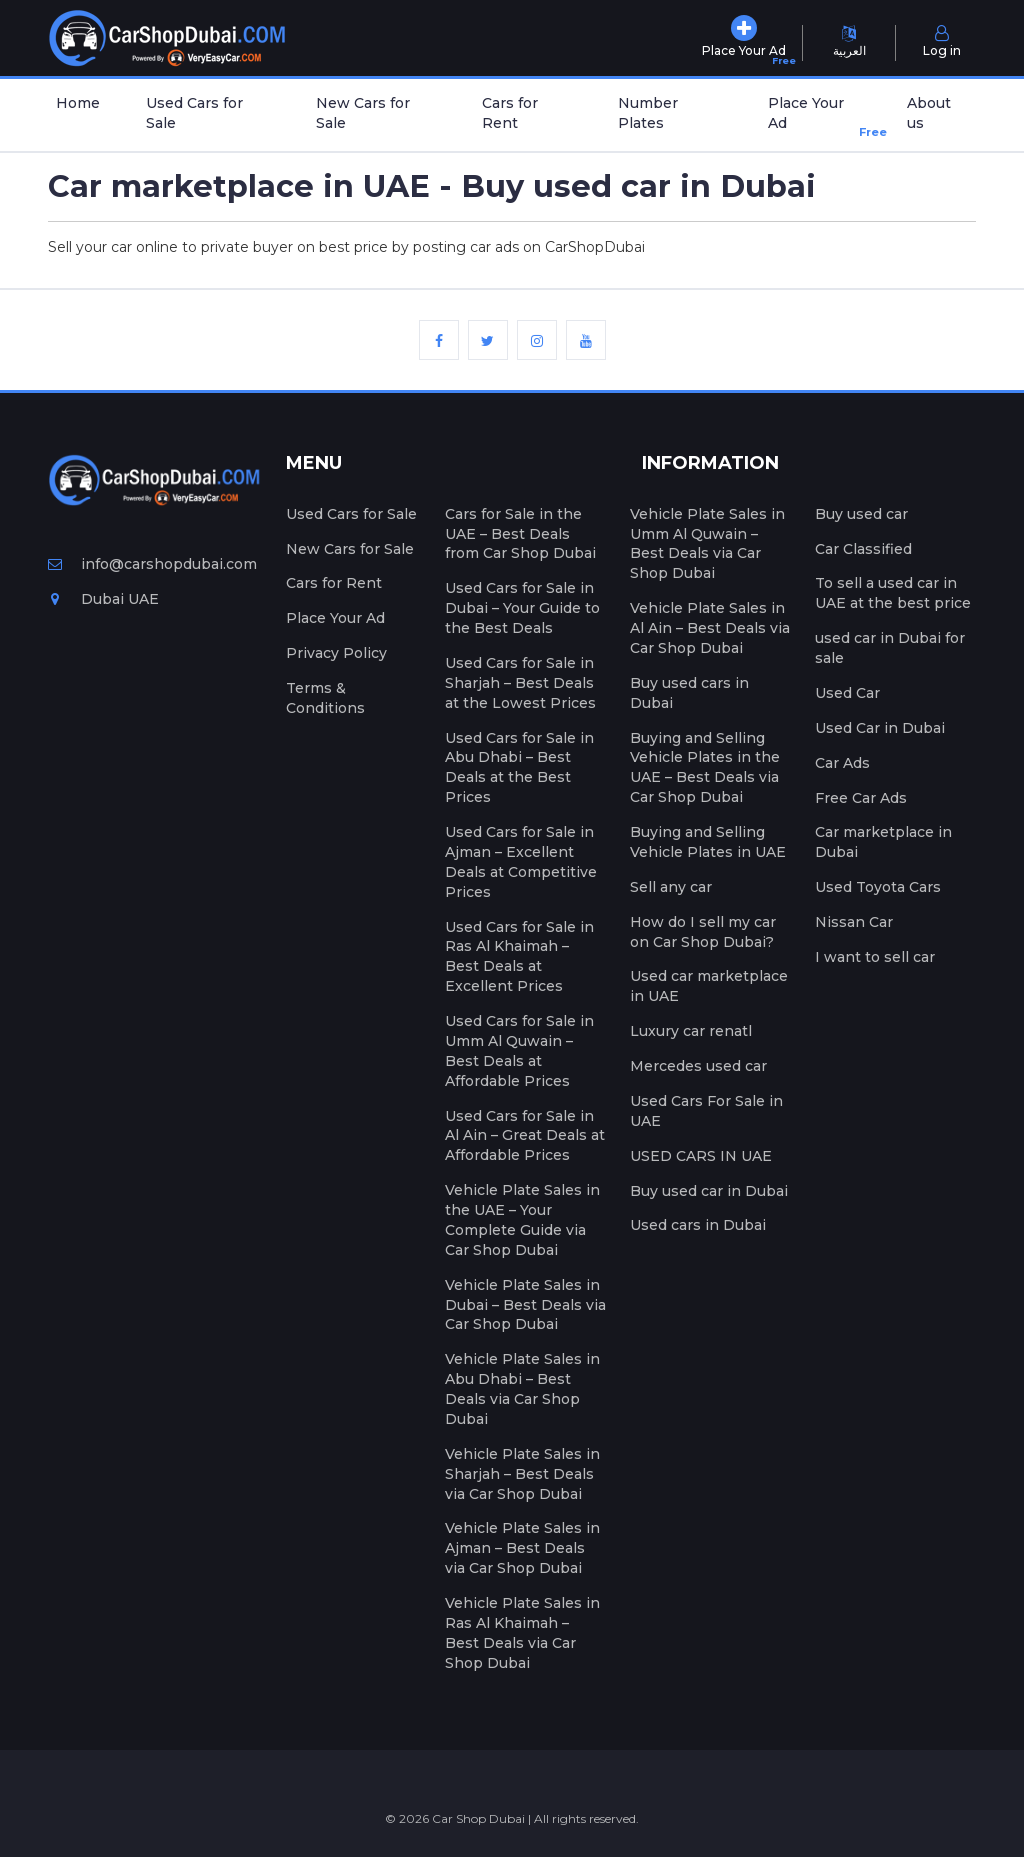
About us (929, 113)
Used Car (847, 693)
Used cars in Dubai (698, 1225)
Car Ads (842, 763)
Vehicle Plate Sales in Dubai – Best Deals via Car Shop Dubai (525, 1305)
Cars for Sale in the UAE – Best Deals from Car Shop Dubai (520, 534)
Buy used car (861, 514)
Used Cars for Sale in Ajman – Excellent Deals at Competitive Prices (521, 862)
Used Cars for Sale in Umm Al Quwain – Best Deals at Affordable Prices (519, 1051)
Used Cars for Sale (194, 113)
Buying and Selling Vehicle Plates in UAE (708, 842)
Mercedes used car (698, 1066)
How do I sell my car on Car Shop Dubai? (703, 932)
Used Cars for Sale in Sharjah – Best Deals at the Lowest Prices (520, 683)
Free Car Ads (861, 798)
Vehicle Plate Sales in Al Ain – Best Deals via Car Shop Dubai (710, 628)
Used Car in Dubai (880, 728)
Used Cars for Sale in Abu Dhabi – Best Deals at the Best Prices (519, 768)
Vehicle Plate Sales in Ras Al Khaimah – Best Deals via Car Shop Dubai (522, 1633)
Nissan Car (854, 922)
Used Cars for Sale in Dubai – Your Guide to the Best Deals (522, 608)
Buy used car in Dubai (709, 1191)
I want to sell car (875, 957)
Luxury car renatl (691, 1031)
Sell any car (671, 887)
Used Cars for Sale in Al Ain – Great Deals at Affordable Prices (525, 1136)
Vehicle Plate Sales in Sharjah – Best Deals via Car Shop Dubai (522, 1474)
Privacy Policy (336, 653)
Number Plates (648, 113)
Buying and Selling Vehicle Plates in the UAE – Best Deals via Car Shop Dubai (705, 768)
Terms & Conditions (325, 698)
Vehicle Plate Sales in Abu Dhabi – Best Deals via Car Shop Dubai (522, 1389)
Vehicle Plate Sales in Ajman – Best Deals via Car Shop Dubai (522, 1548)
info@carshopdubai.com (152, 564)
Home (78, 103)
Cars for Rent (510, 113)
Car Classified (863, 549)
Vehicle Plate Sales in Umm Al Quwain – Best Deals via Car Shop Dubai (707, 544)
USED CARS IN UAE (701, 1156)
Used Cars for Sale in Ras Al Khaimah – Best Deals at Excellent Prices (519, 957)
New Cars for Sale (363, 113)
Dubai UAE (103, 599)
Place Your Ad (818, 117)
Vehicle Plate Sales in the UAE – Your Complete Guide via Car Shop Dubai (522, 1220)
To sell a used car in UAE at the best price (893, 593)
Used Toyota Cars (878, 887)
